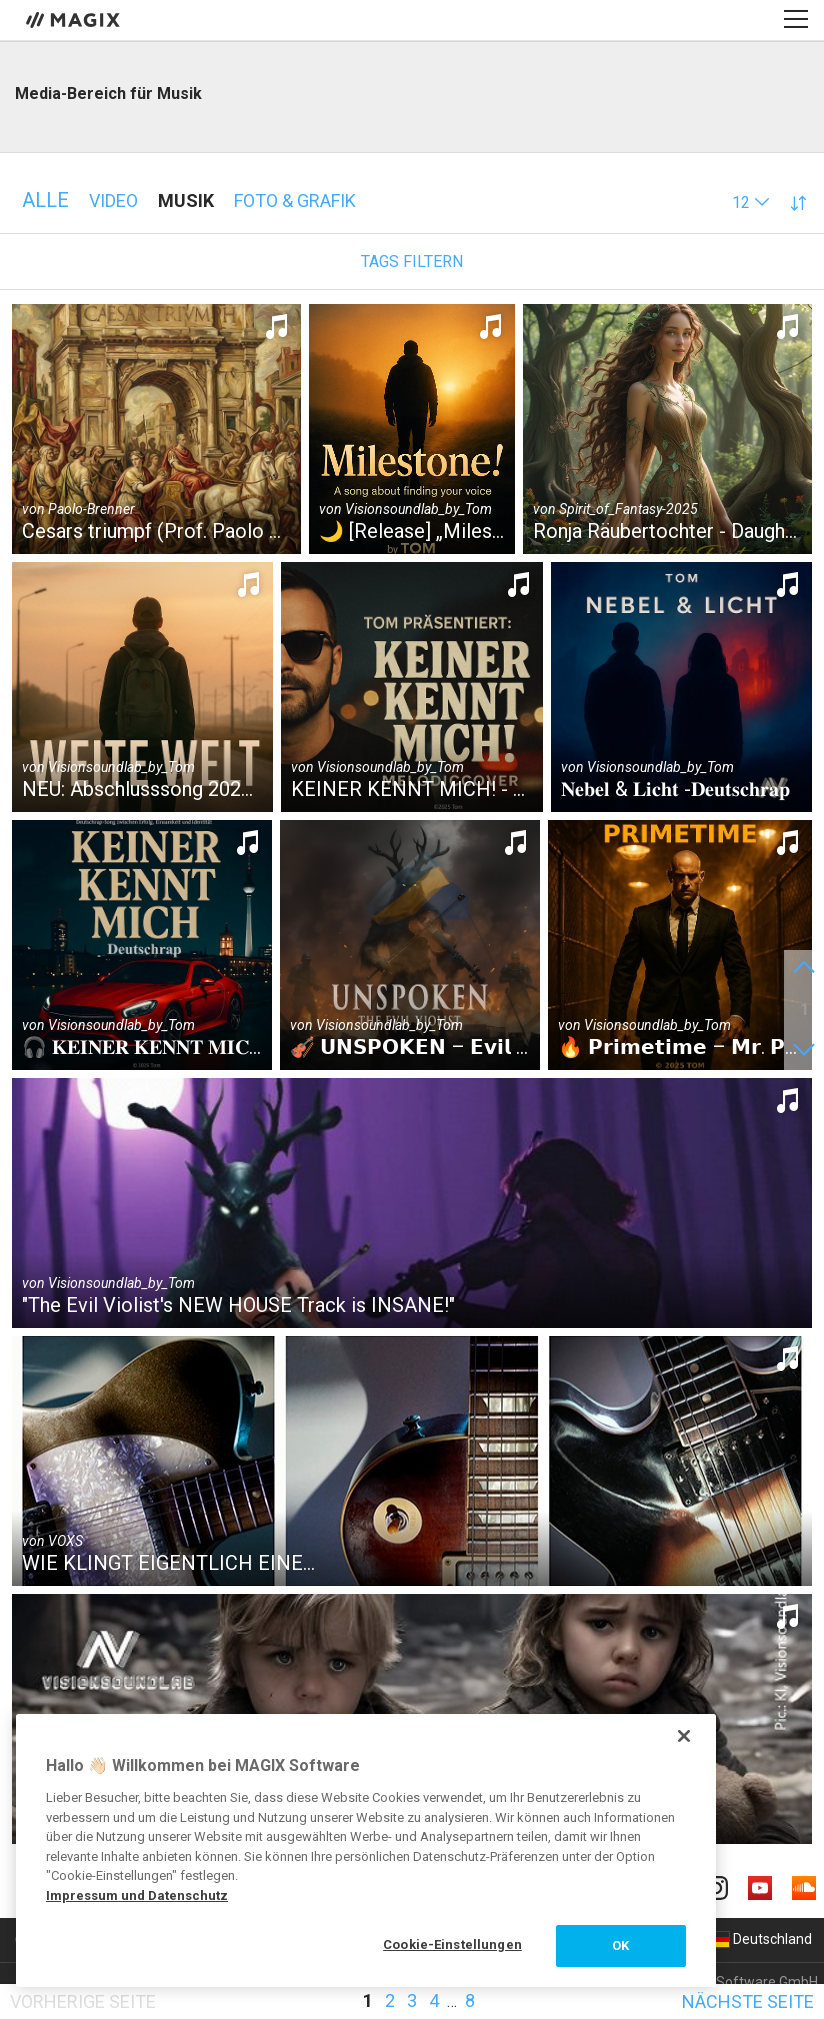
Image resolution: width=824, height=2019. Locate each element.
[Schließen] (684, 1736)
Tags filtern (412, 261)
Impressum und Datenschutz (137, 1895)
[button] (751, 202)
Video (113, 200)
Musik (186, 200)
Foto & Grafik (295, 200)
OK (620, 1945)
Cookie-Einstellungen (452, 1944)
